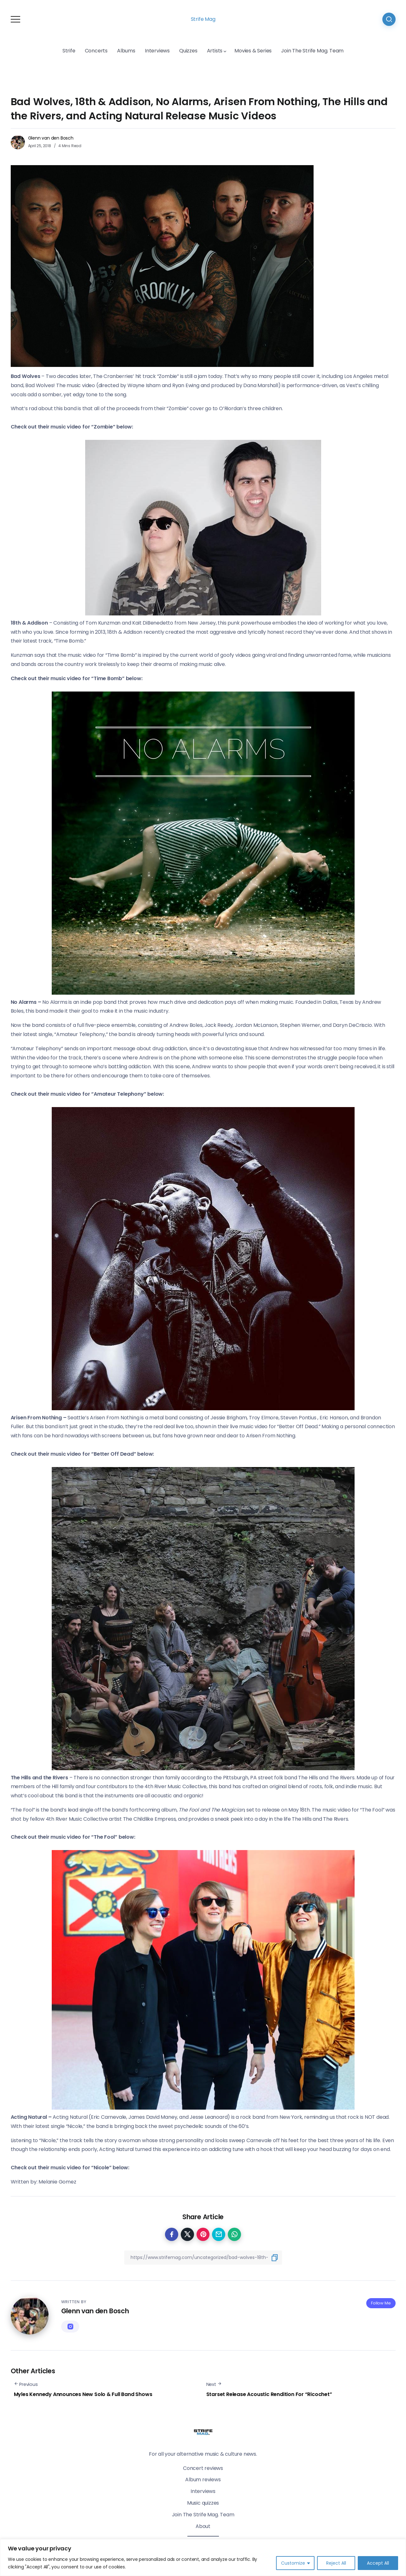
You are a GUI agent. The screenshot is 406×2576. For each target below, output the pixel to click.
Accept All (378, 2563)
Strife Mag (203, 19)
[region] (203, 2557)
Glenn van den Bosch (51, 138)
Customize (293, 2563)
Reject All (336, 2563)
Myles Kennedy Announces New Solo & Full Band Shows (83, 2394)
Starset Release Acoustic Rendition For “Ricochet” (269, 2394)
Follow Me (381, 2303)
